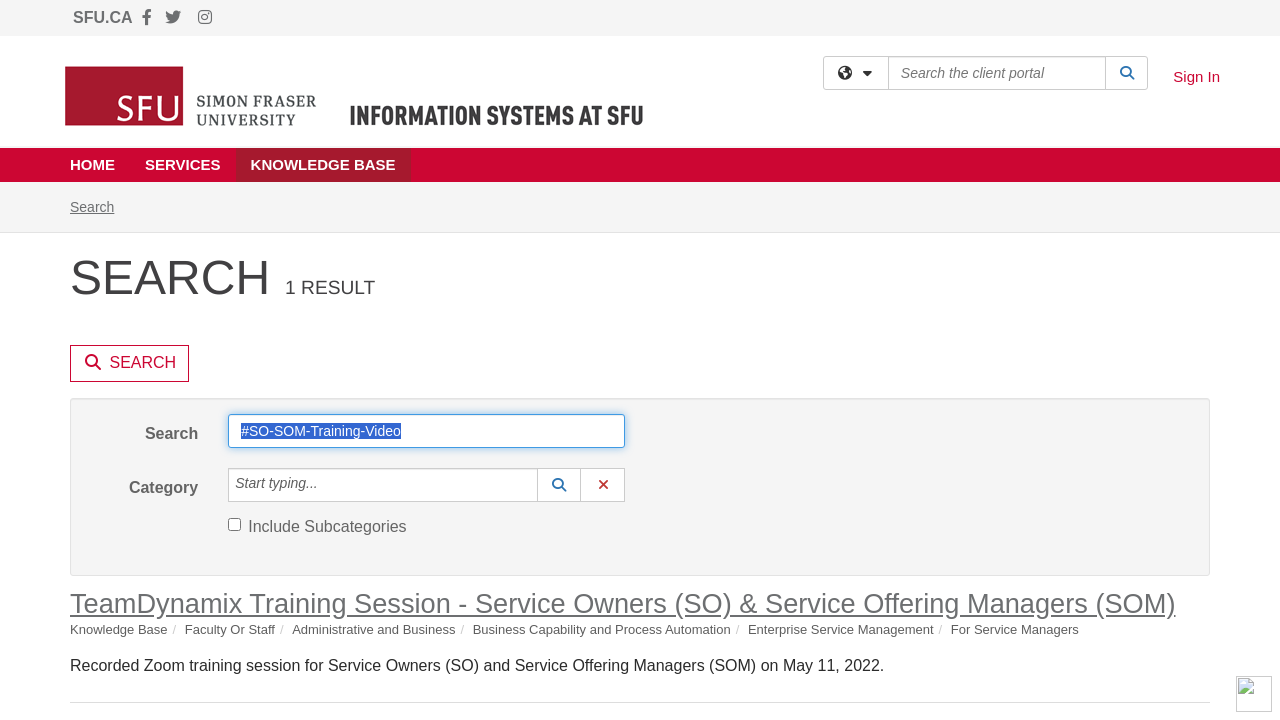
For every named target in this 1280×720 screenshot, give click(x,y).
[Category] (329, 303)
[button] (559, 303)
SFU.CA (103, 17)
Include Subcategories (317, 344)
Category (163, 305)
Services (183, 164)
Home (92, 164)
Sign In (1196, 76)
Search (171, 251)
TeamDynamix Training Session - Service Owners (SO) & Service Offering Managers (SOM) (622, 421)
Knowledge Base (323, 164)
